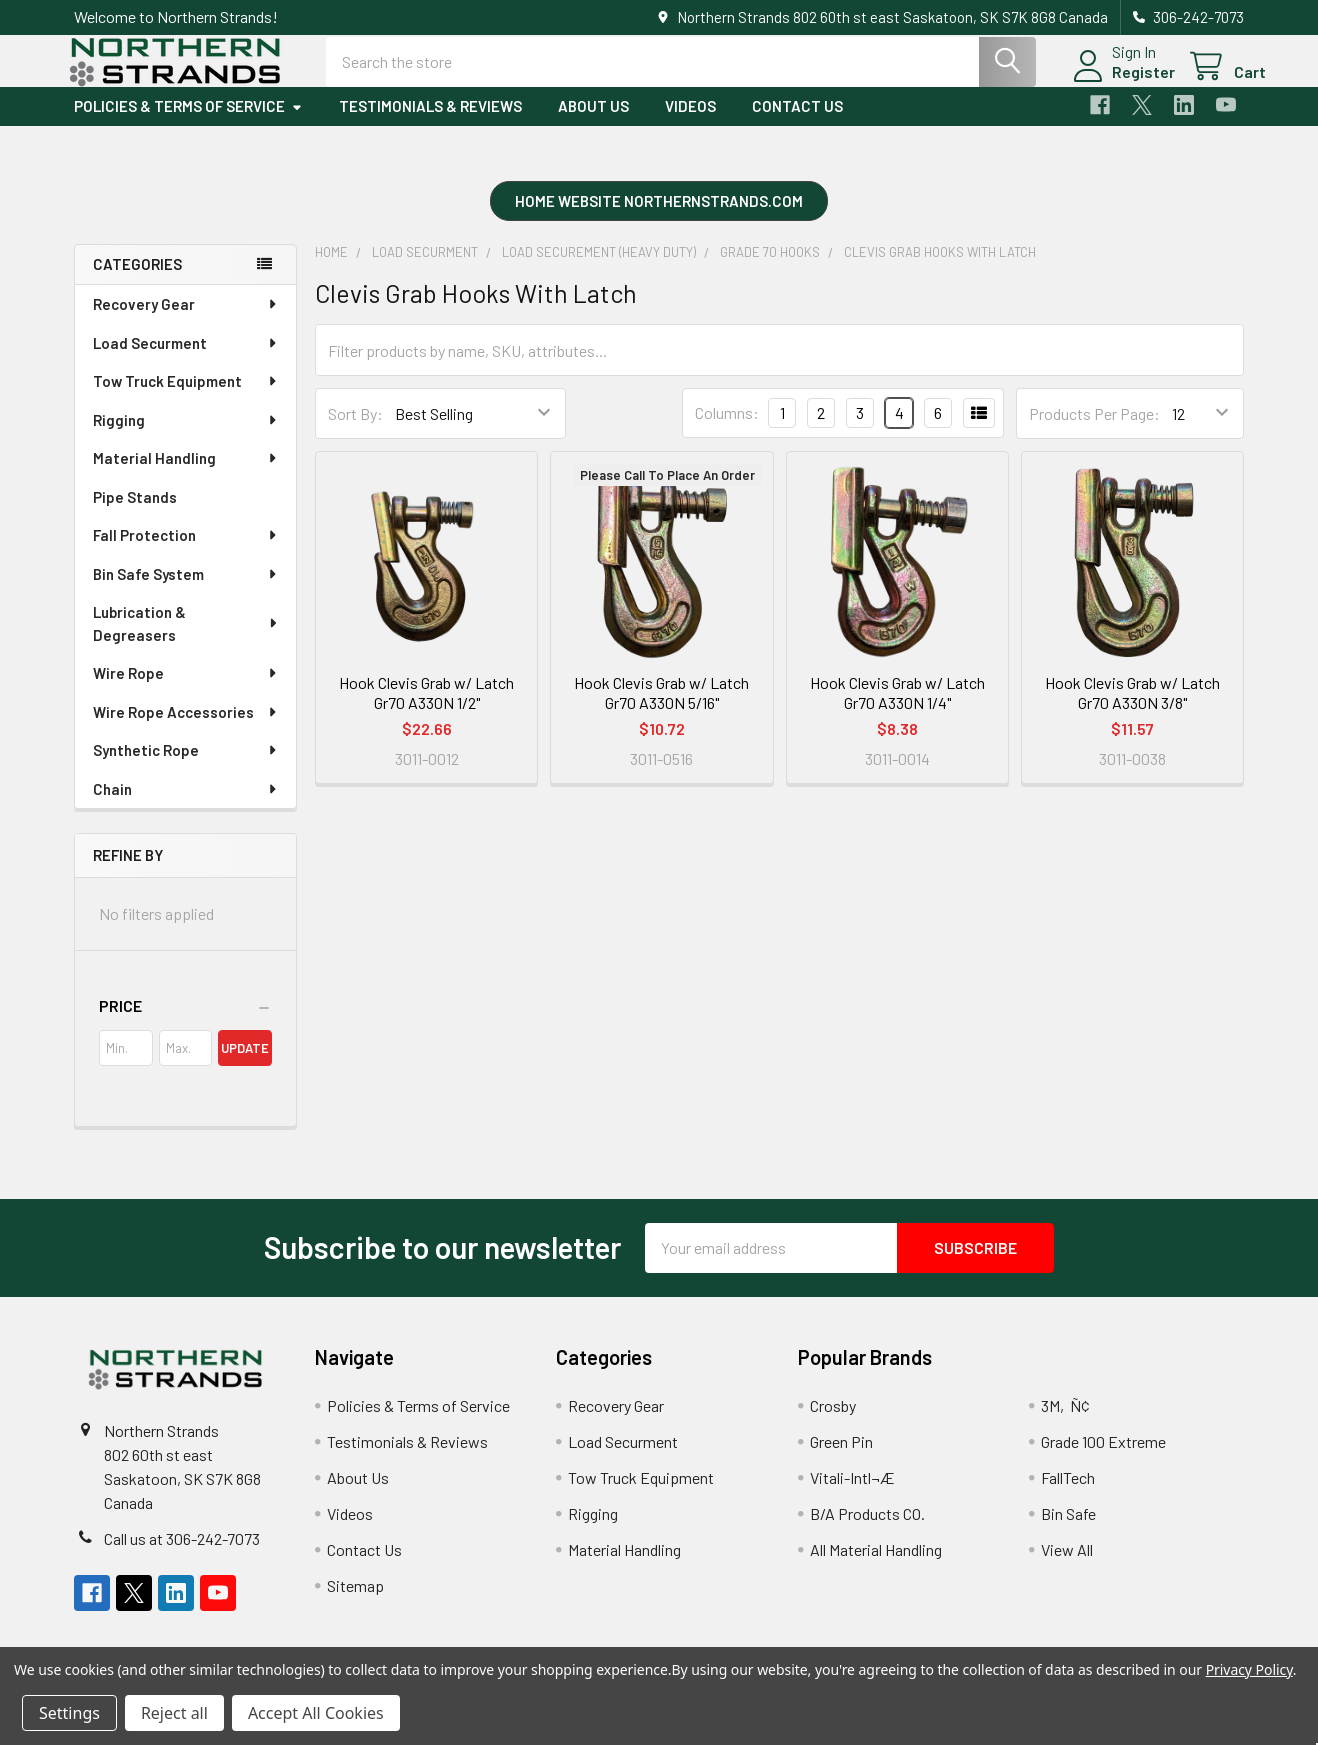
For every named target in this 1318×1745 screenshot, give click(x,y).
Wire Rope (186, 689)
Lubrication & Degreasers (186, 639)
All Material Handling (876, 1565)
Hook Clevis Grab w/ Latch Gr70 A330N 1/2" (426, 708)
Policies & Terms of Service (188, 123)
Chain (186, 805)
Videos (690, 123)
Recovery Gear (186, 320)
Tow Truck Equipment (186, 397)
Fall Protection (186, 551)
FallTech (1068, 1493)
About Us (593, 123)
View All (1067, 1565)
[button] (659, 220)
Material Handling (186, 474)
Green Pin (841, 1457)
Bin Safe (1068, 1529)
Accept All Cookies (316, 1713)
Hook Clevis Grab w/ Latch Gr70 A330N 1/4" (897, 708)
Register (1121, 82)
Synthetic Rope (186, 766)
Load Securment (186, 359)
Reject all (174, 1713)
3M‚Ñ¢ (1065, 1421)
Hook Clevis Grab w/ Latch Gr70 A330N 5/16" (661, 708)
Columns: (727, 429)
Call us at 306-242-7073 (182, 1554)
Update (245, 1064)
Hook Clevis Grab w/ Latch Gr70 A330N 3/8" (1132, 708)
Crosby (833, 1421)
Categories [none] (137, 281)
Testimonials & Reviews (430, 123)
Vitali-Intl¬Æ (852, 1493)
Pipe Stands (135, 513)
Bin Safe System (186, 590)
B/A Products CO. (867, 1529)
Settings (69, 1713)
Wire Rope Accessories (186, 728)
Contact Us (797, 123)
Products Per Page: (1094, 429)
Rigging (186, 436)
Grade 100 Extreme (1103, 1457)
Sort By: (355, 429)
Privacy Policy (1249, 1669)
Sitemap (355, 1601)
